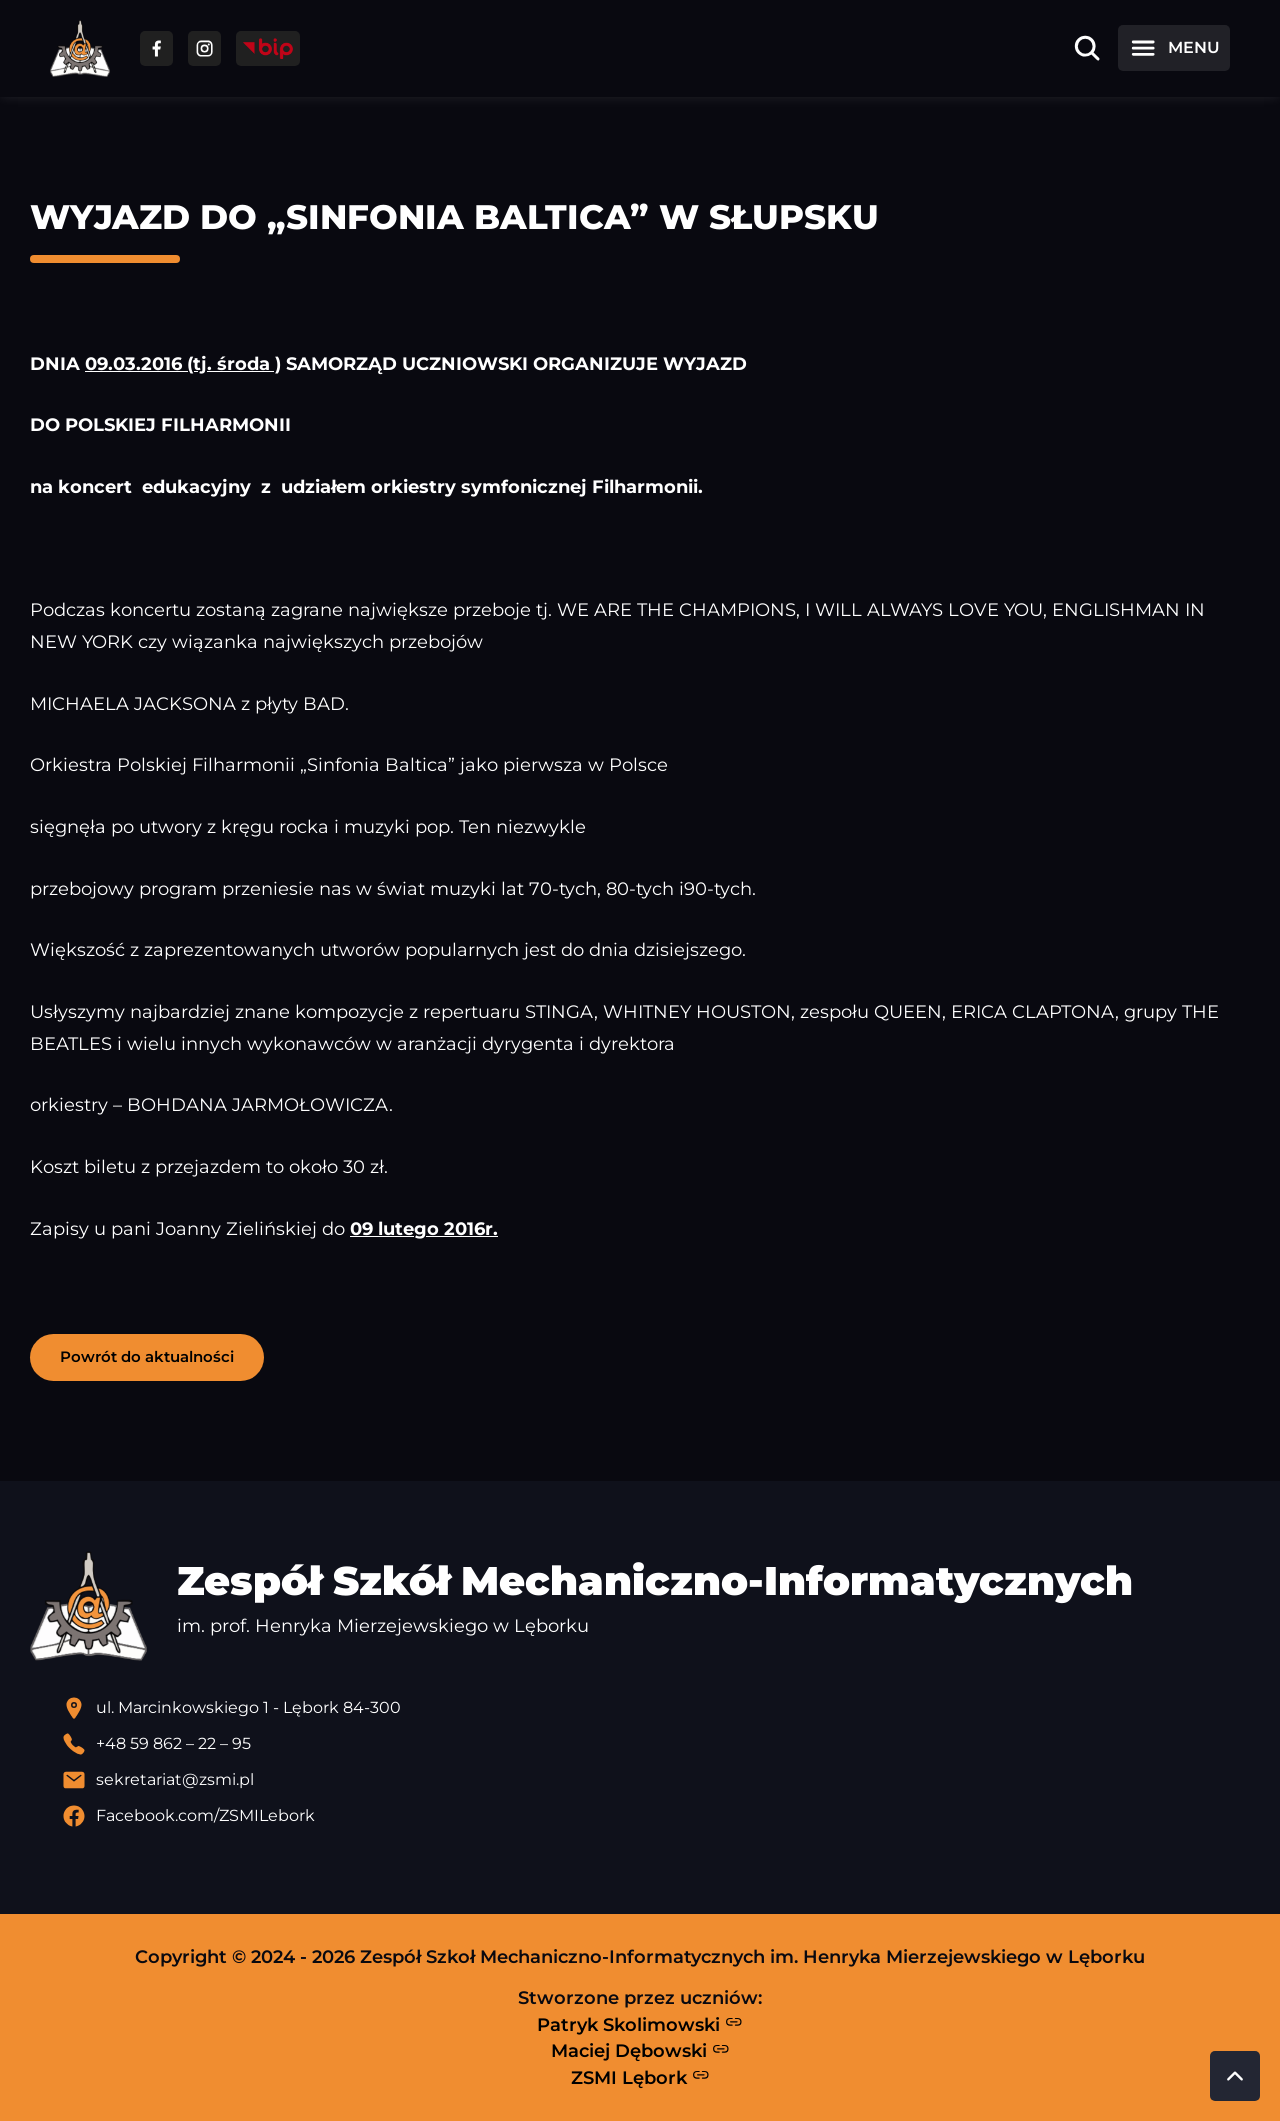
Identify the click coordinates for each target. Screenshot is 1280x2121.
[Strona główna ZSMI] (80, 48)
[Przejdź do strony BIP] (268, 48)
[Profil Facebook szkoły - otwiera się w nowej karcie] (656, 1816)
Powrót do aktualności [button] (147, 1356)
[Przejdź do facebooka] (156, 48)
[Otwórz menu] (1174, 48)
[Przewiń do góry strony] (1235, 2076)
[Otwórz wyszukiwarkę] (1087, 48)
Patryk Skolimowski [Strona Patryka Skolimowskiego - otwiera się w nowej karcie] (640, 2024)
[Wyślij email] (656, 1780)
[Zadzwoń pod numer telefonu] (656, 1744)
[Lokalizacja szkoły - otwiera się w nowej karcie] (656, 1708)
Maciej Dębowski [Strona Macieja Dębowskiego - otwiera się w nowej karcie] (640, 2051)
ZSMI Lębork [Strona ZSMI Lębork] (640, 2077)
